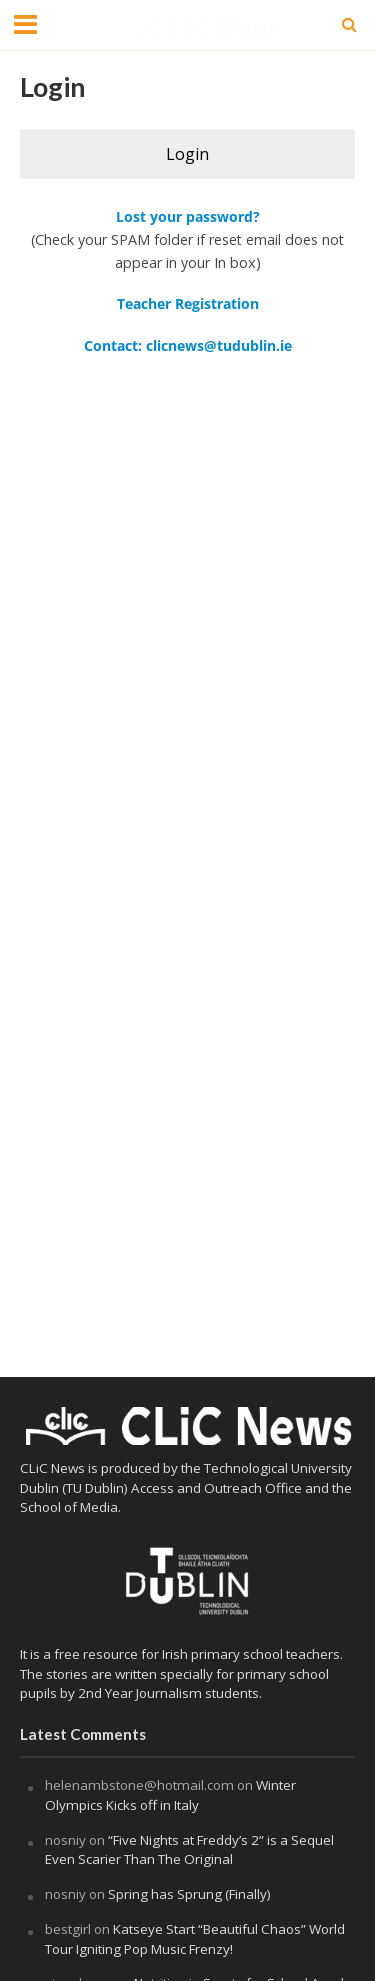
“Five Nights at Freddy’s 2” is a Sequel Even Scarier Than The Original (189, 1850)
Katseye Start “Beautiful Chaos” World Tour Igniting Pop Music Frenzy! (195, 1939)
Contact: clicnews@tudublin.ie (188, 345)
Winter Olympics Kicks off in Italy (170, 1795)
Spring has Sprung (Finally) (189, 1894)
